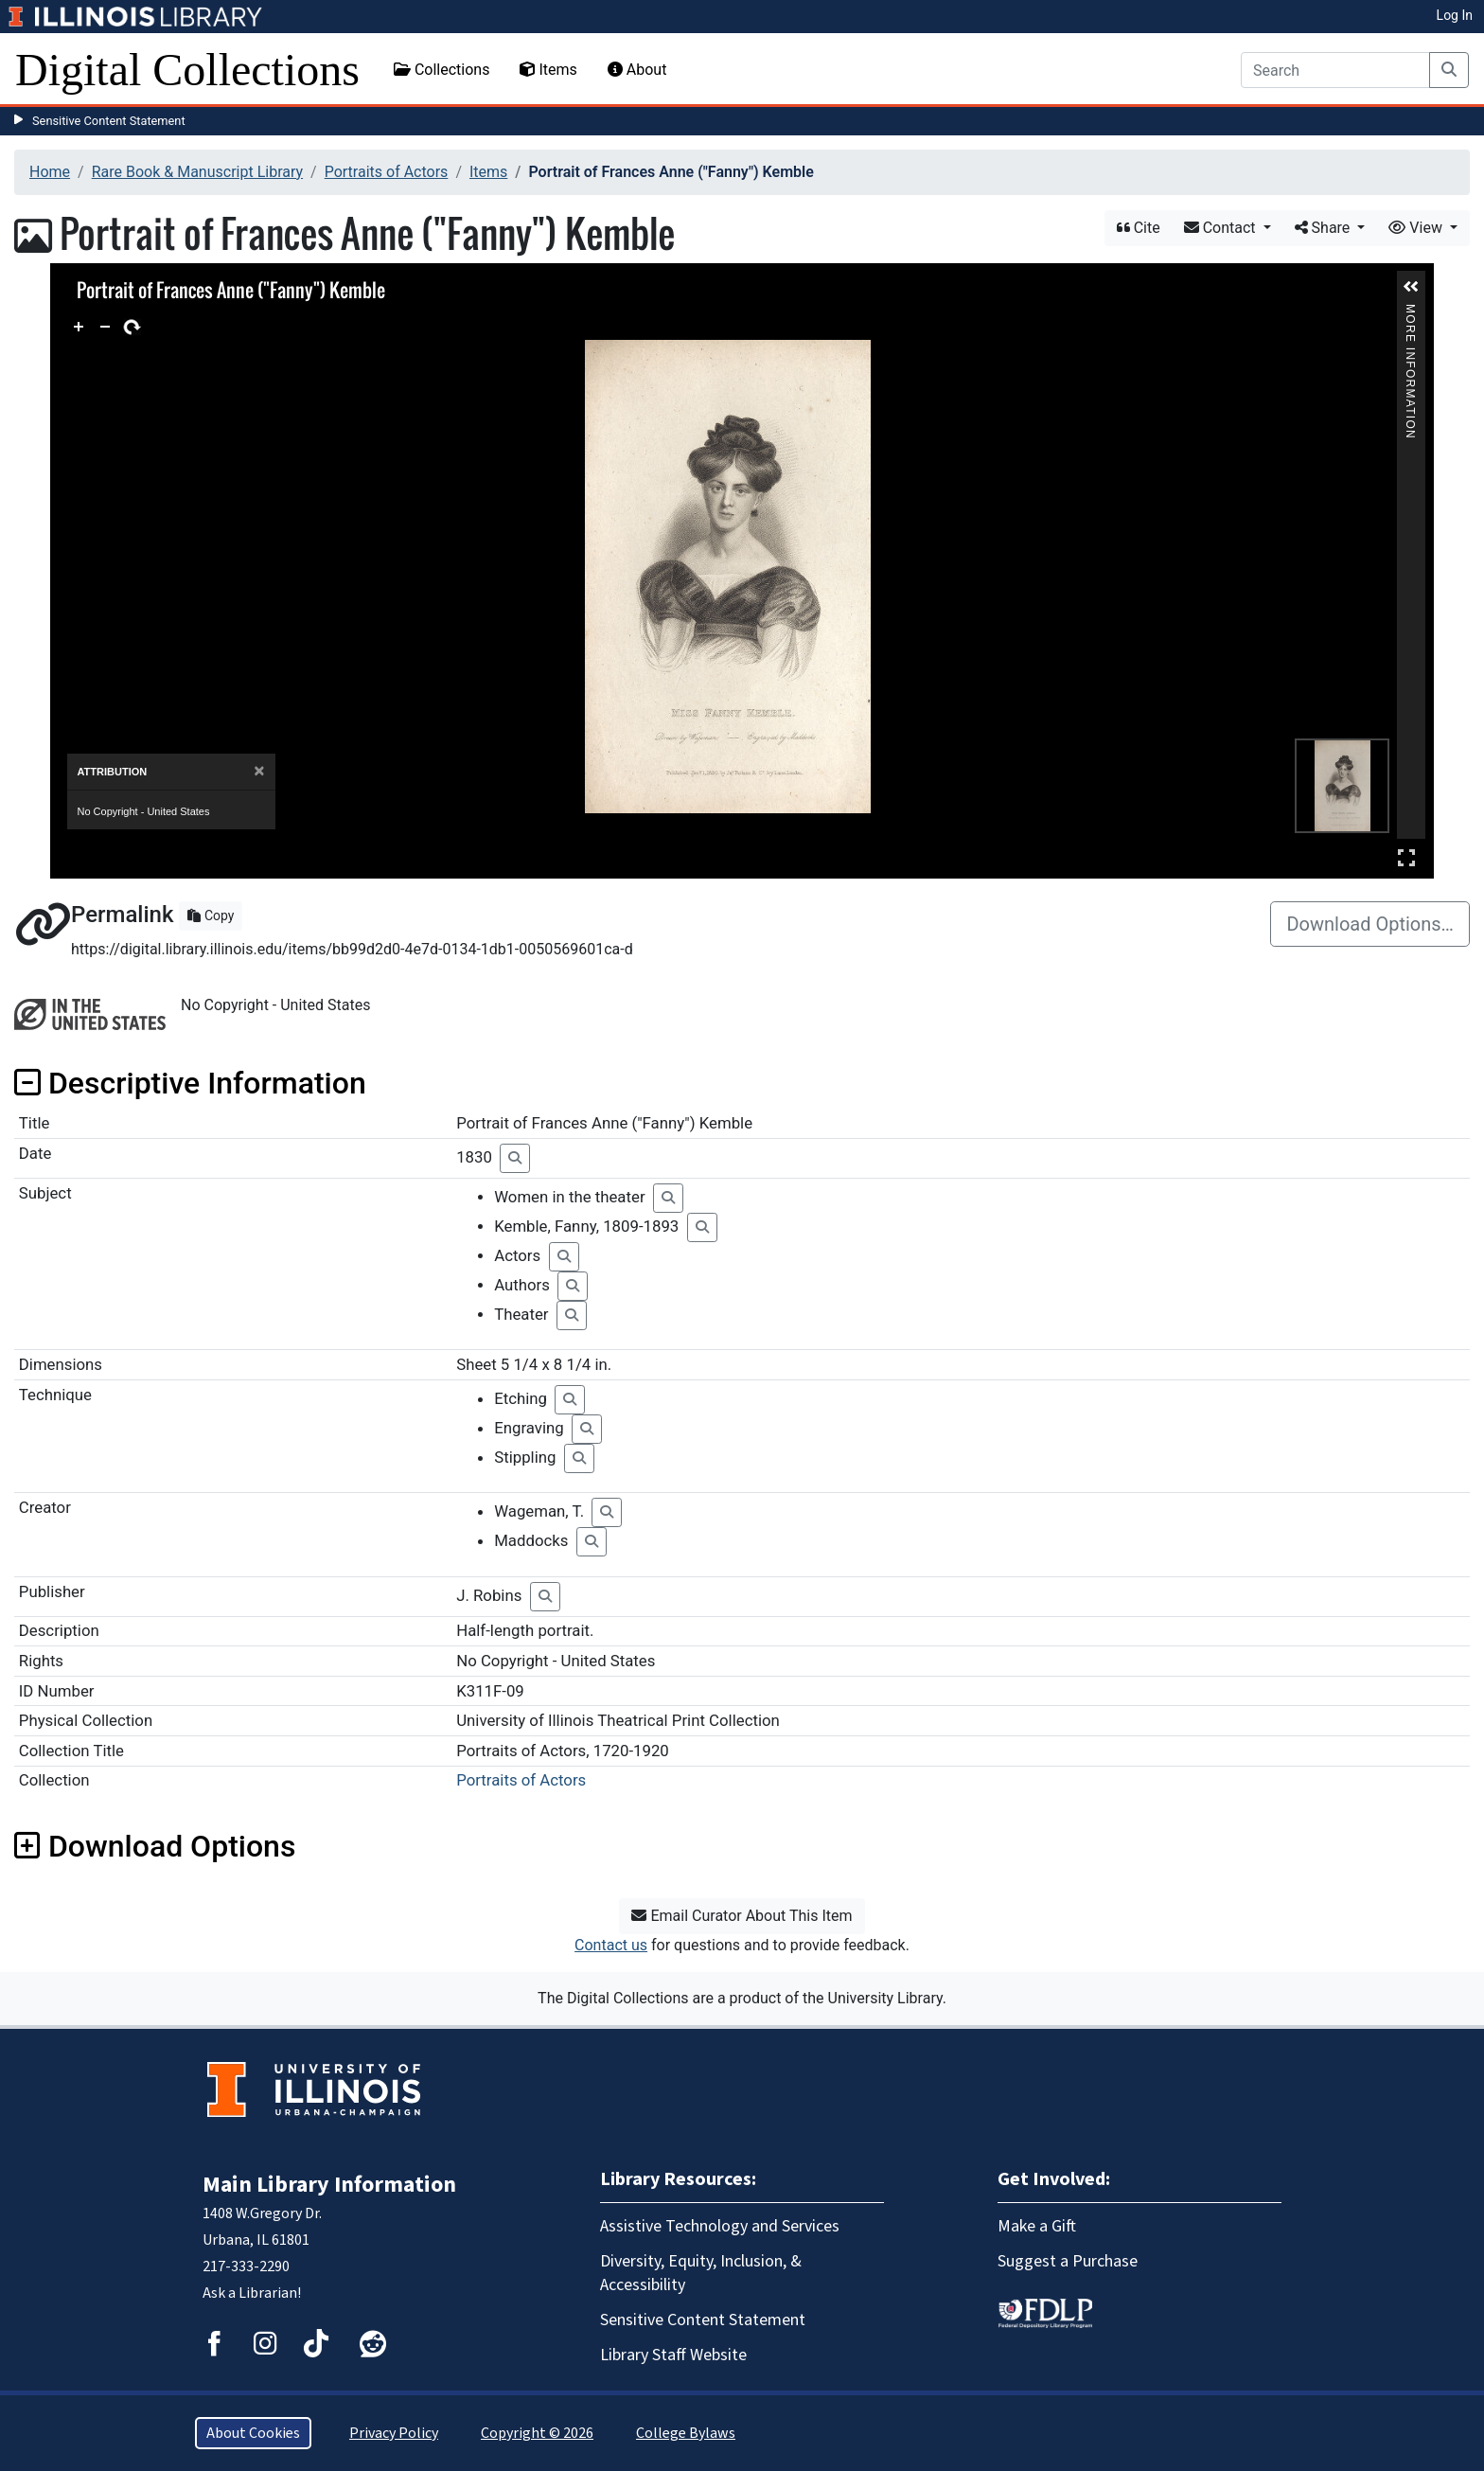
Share (1324, 228)
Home (49, 172)
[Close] (258, 771)
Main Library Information (329, 2184)
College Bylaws (685, 2433)
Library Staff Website (673, 2355)
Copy (210, 915)
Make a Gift (1037, 2226)
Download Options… (1370, 924)
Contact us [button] (610, 1945)
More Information (1411, 312)
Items (548, 70)
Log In (1455, 15)
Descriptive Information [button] (190, 1083)
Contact (1222, 228)
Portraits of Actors (387, 172)
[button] (1411, 286)
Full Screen (1406, 857)
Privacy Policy (393, 2433)
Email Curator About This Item (741, 1916)
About (637, 70)
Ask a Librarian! (252, 2293)
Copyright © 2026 (537, 2433)
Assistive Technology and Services (719, 2226)
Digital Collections (187, 69)
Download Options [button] (154, 1846)
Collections (442, 70)
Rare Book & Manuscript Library (197, 172)
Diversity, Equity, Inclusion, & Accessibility (701, 2273)
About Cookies (253, 2433)
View (1417, 228)
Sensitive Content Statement (109, 121)
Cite (1138, 228)
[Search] (1335, 70)
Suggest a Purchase (1068, 2261)
